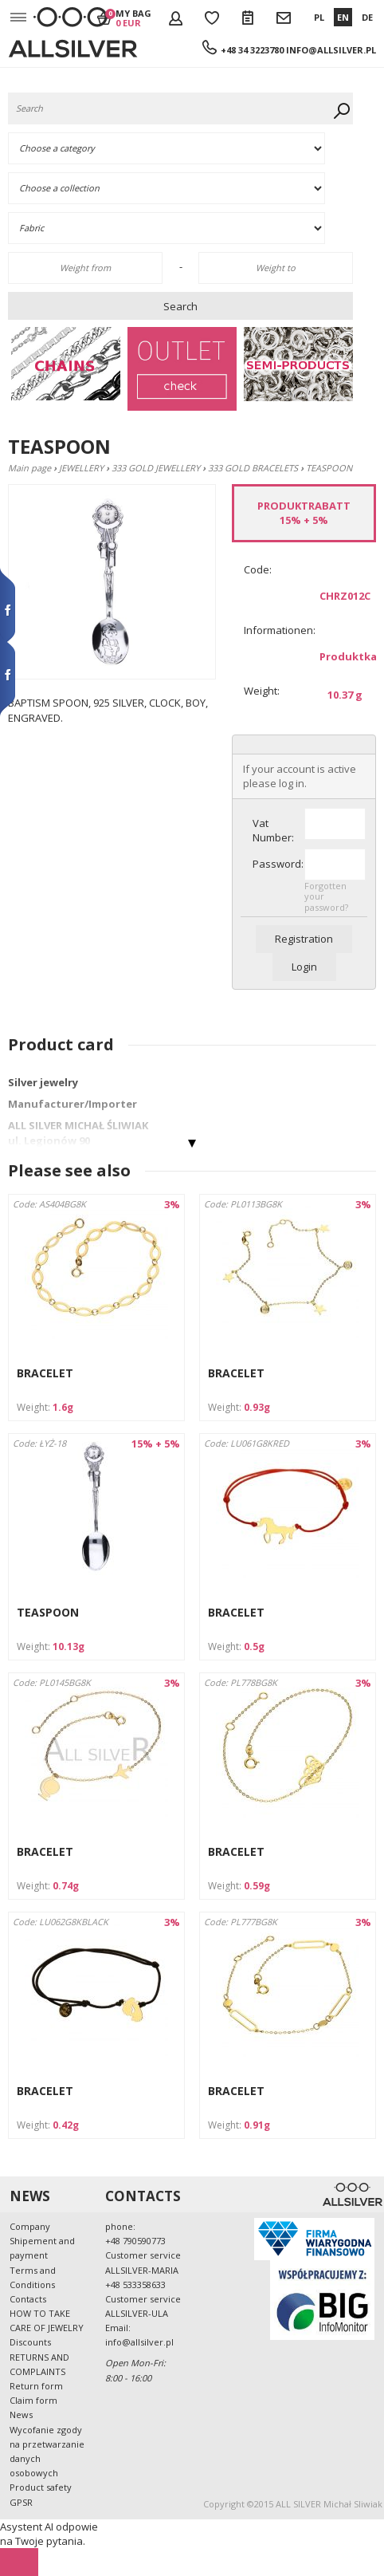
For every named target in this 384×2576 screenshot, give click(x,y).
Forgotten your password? (326, 896)
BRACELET (45, 1373)
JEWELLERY (81, 468)
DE (367, 17)
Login (304, 966)
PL (319, 17)
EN (343, 17)
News (21, 2414)
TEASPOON (48, 1612)
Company (30, 2226)
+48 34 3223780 (252, 50)
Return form (36, 2386)
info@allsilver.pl (331, 50)
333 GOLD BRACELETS (253, 468)
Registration (304, 939)
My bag (133, 17)
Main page (29, 468)
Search (180, 306)
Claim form (33, 2400)
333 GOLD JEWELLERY (156, 468)
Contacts (28, 2299)
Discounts (30, 2342)
